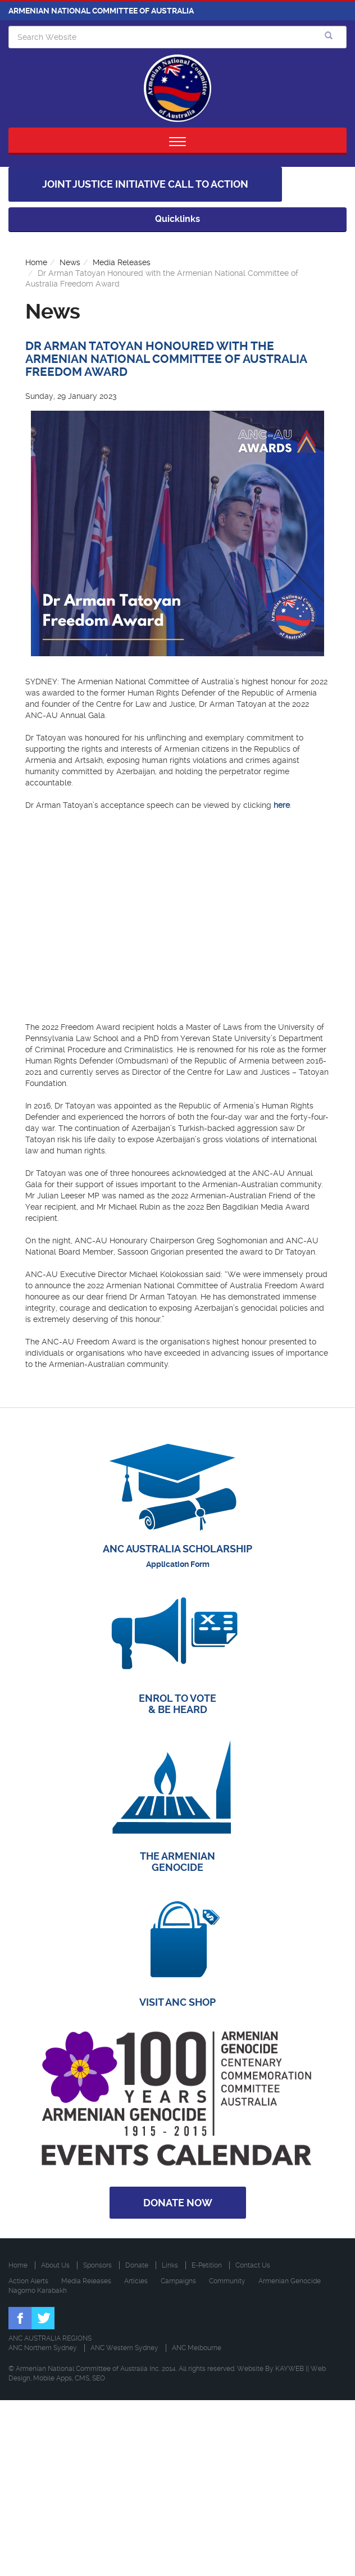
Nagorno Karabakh (37, 2291)
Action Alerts (28, 2281)
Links (170, 2265)
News (70, 262)
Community (227, 2281)
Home (36, 262)
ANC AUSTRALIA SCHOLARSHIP (177, 1549)
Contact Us (252, 2265)
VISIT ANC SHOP (177, 2002)
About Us (55, 2265)
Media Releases (122, 262)
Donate (136, 2265)
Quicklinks (177, 218)
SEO (98, 2378)
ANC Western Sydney (124, 2348)
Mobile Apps (52, 2378)
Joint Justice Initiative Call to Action (145, 184)
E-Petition (207, 2265)
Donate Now (177, 2203)
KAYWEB (289, 2369)
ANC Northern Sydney (42, 2348)
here (282, 805)
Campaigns (178, 2281)
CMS (82, 2378)
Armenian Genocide (289, 2281)
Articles (136, 2281)
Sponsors (97, 2265)
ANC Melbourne (196, 2348)
